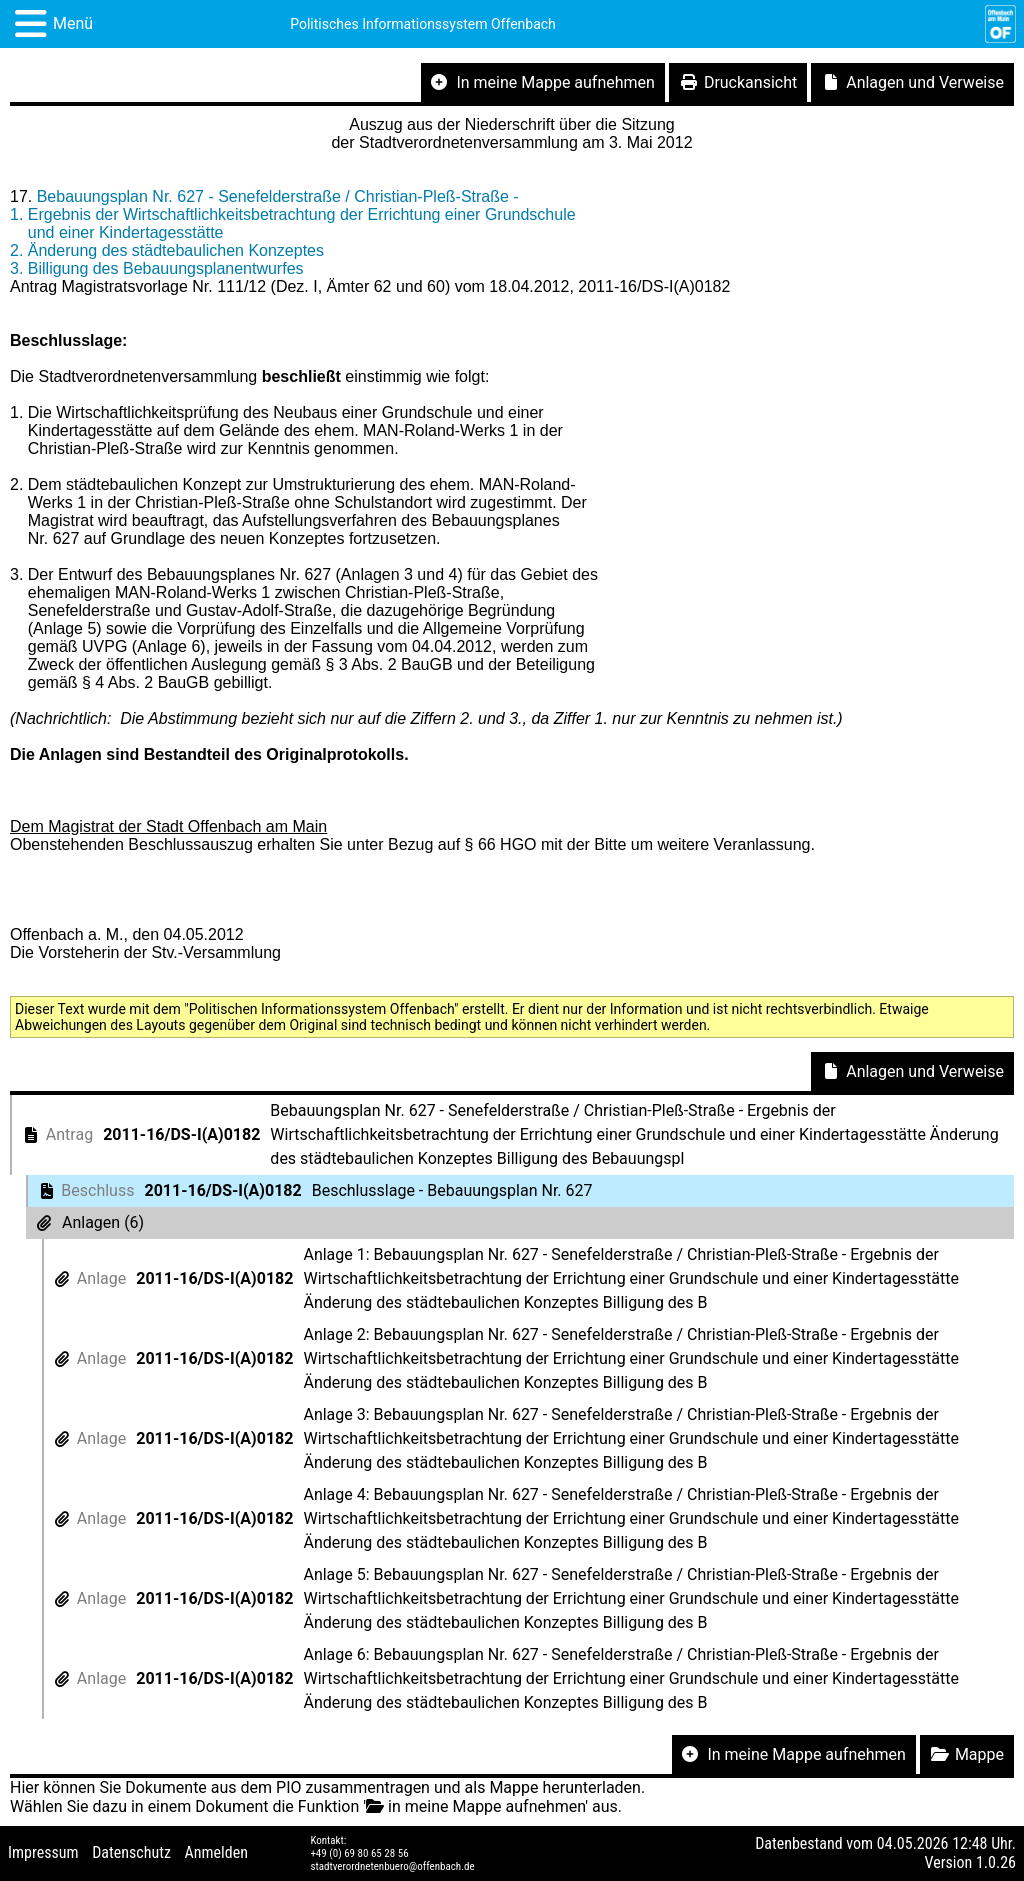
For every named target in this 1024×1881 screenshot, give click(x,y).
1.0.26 (996, 1862)
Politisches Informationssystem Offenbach (423, 24)
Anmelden (216, 1852)
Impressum (43, 1852)
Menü (73, 23)
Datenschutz (131, 1852)
